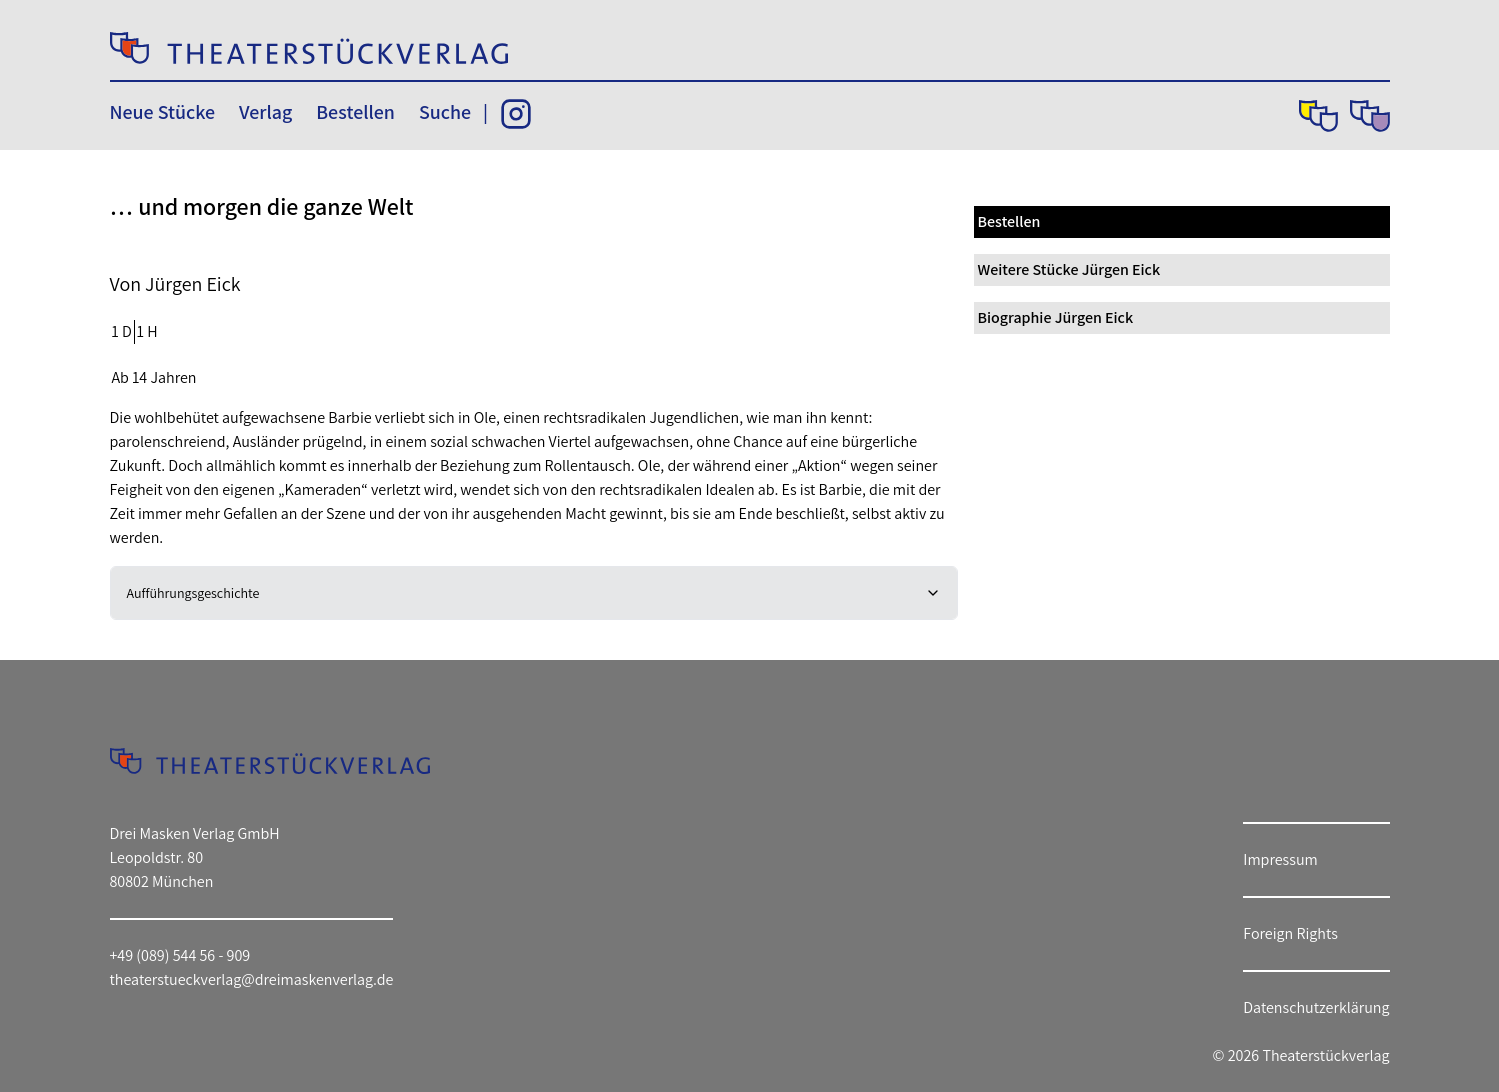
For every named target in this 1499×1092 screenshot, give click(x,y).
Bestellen (355, 112)
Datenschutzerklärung (1316, 1007)
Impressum (1280, 859)
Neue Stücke (162, 112)
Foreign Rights (1290, 933)
